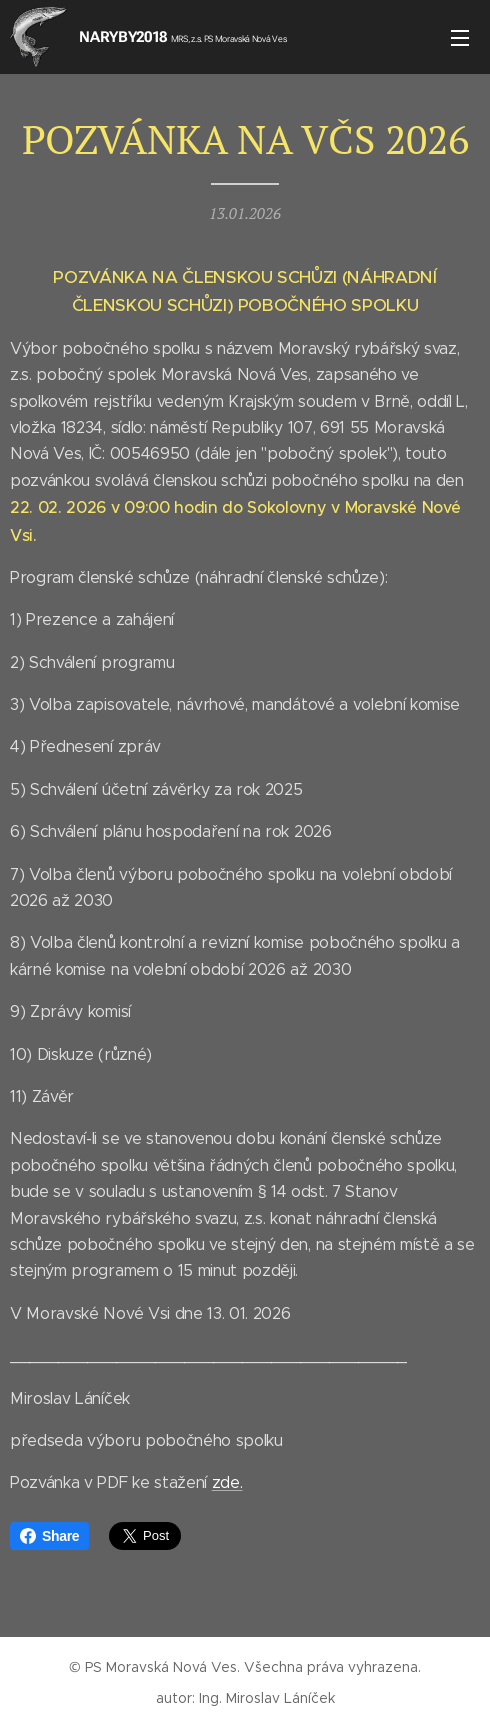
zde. (227, 1482)
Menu (460, 38)
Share (49, 1536)
